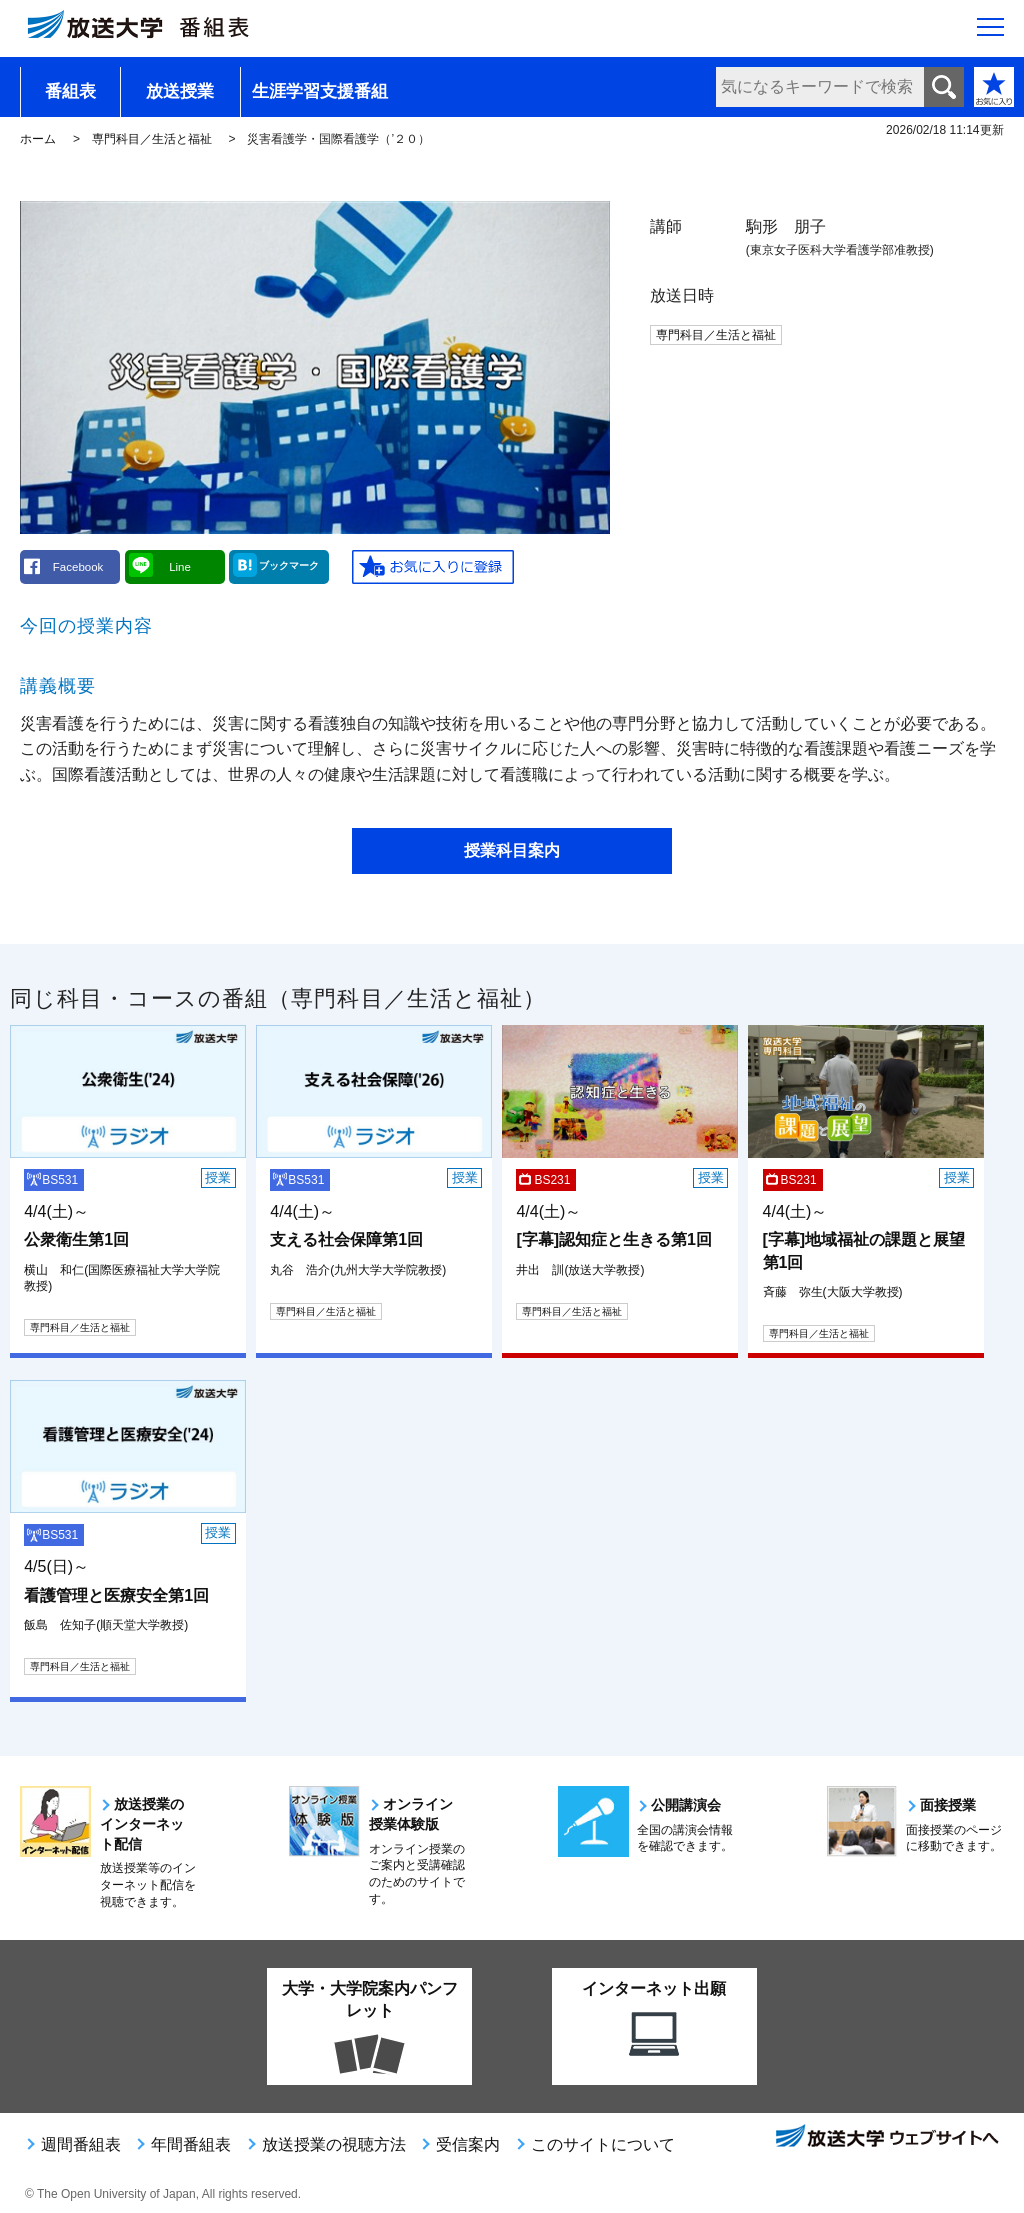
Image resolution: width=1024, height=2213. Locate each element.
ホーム (38, 139)
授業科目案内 (512, 850)
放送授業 (180, 91)
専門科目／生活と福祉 (152, 139)
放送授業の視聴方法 (334, 2144)
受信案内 (468, 2144)
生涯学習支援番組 (320, 91)
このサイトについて (603, 2144)
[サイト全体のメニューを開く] (990, 31)
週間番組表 (81, 2144)
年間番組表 (191, 2144)
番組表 (70, 91)
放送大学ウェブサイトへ (886, 2138)
